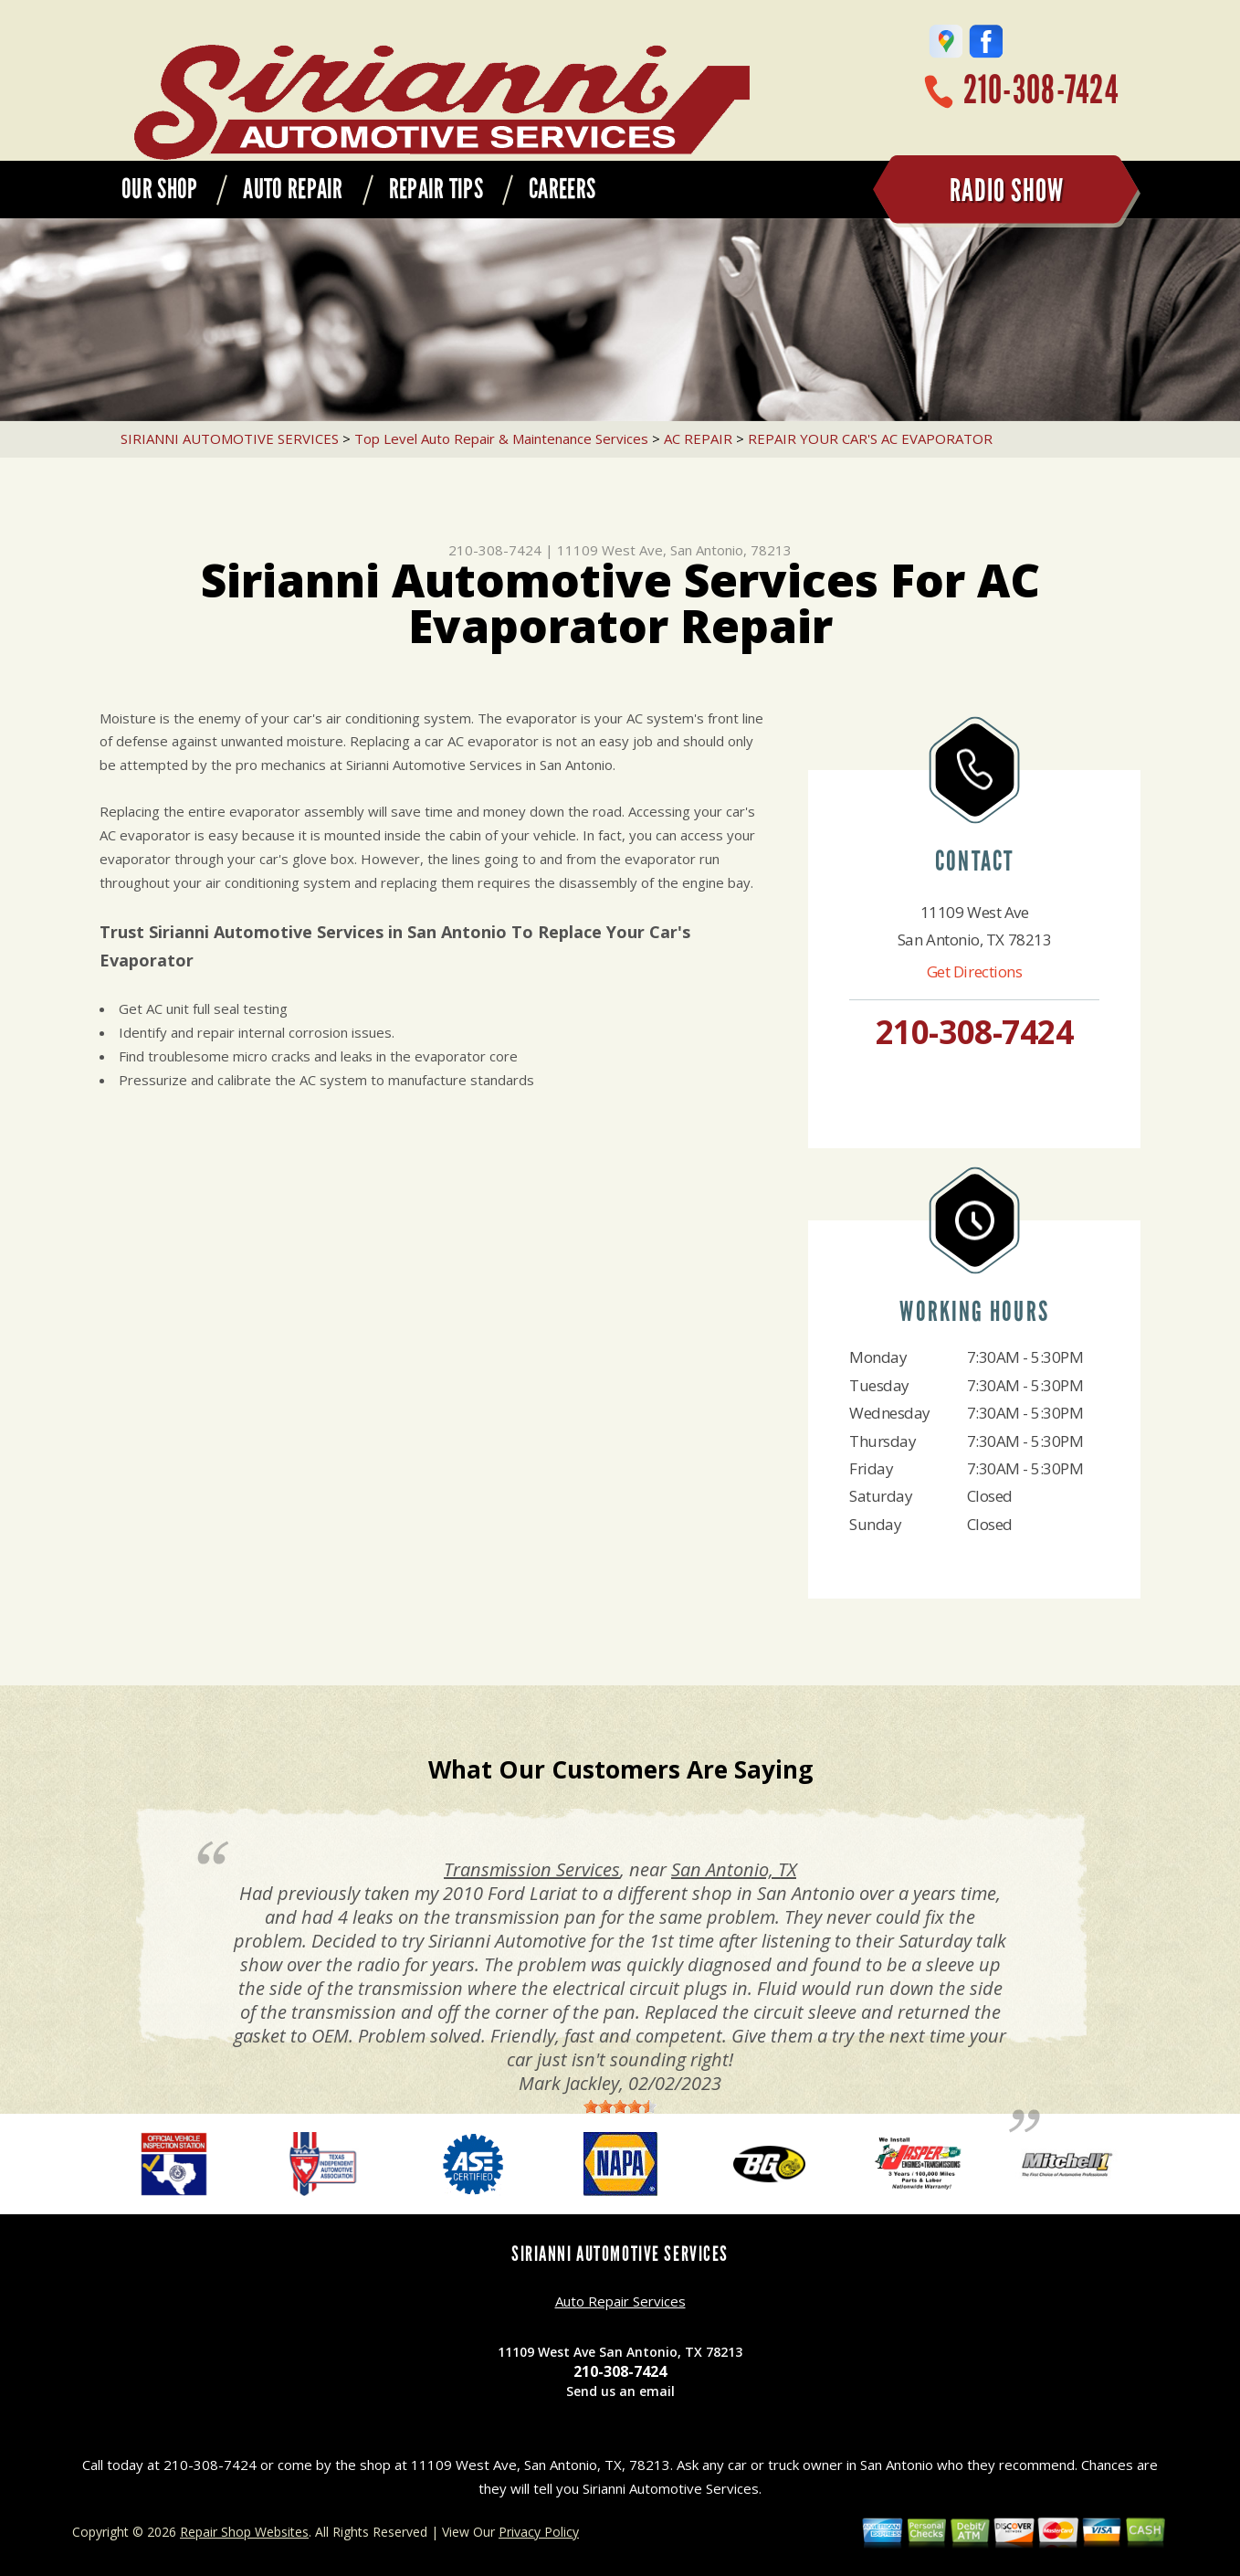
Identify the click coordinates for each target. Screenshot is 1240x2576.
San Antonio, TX (733, 1869)
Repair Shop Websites (244, 2531)
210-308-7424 (1041, 90)
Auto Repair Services (620, 2301)
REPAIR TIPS (436, 189)
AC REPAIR (698, 438)
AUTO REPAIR (292, 189)
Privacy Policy (539, 2531)
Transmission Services (532, 1869)
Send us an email (620, 2391)
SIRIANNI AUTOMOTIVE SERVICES (230, 438)
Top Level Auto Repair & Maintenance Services (501, 438)
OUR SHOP (159, 189)
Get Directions (975, 971)
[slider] (620, 2106)
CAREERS (562, 189)
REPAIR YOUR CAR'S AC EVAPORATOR (870, 438)
